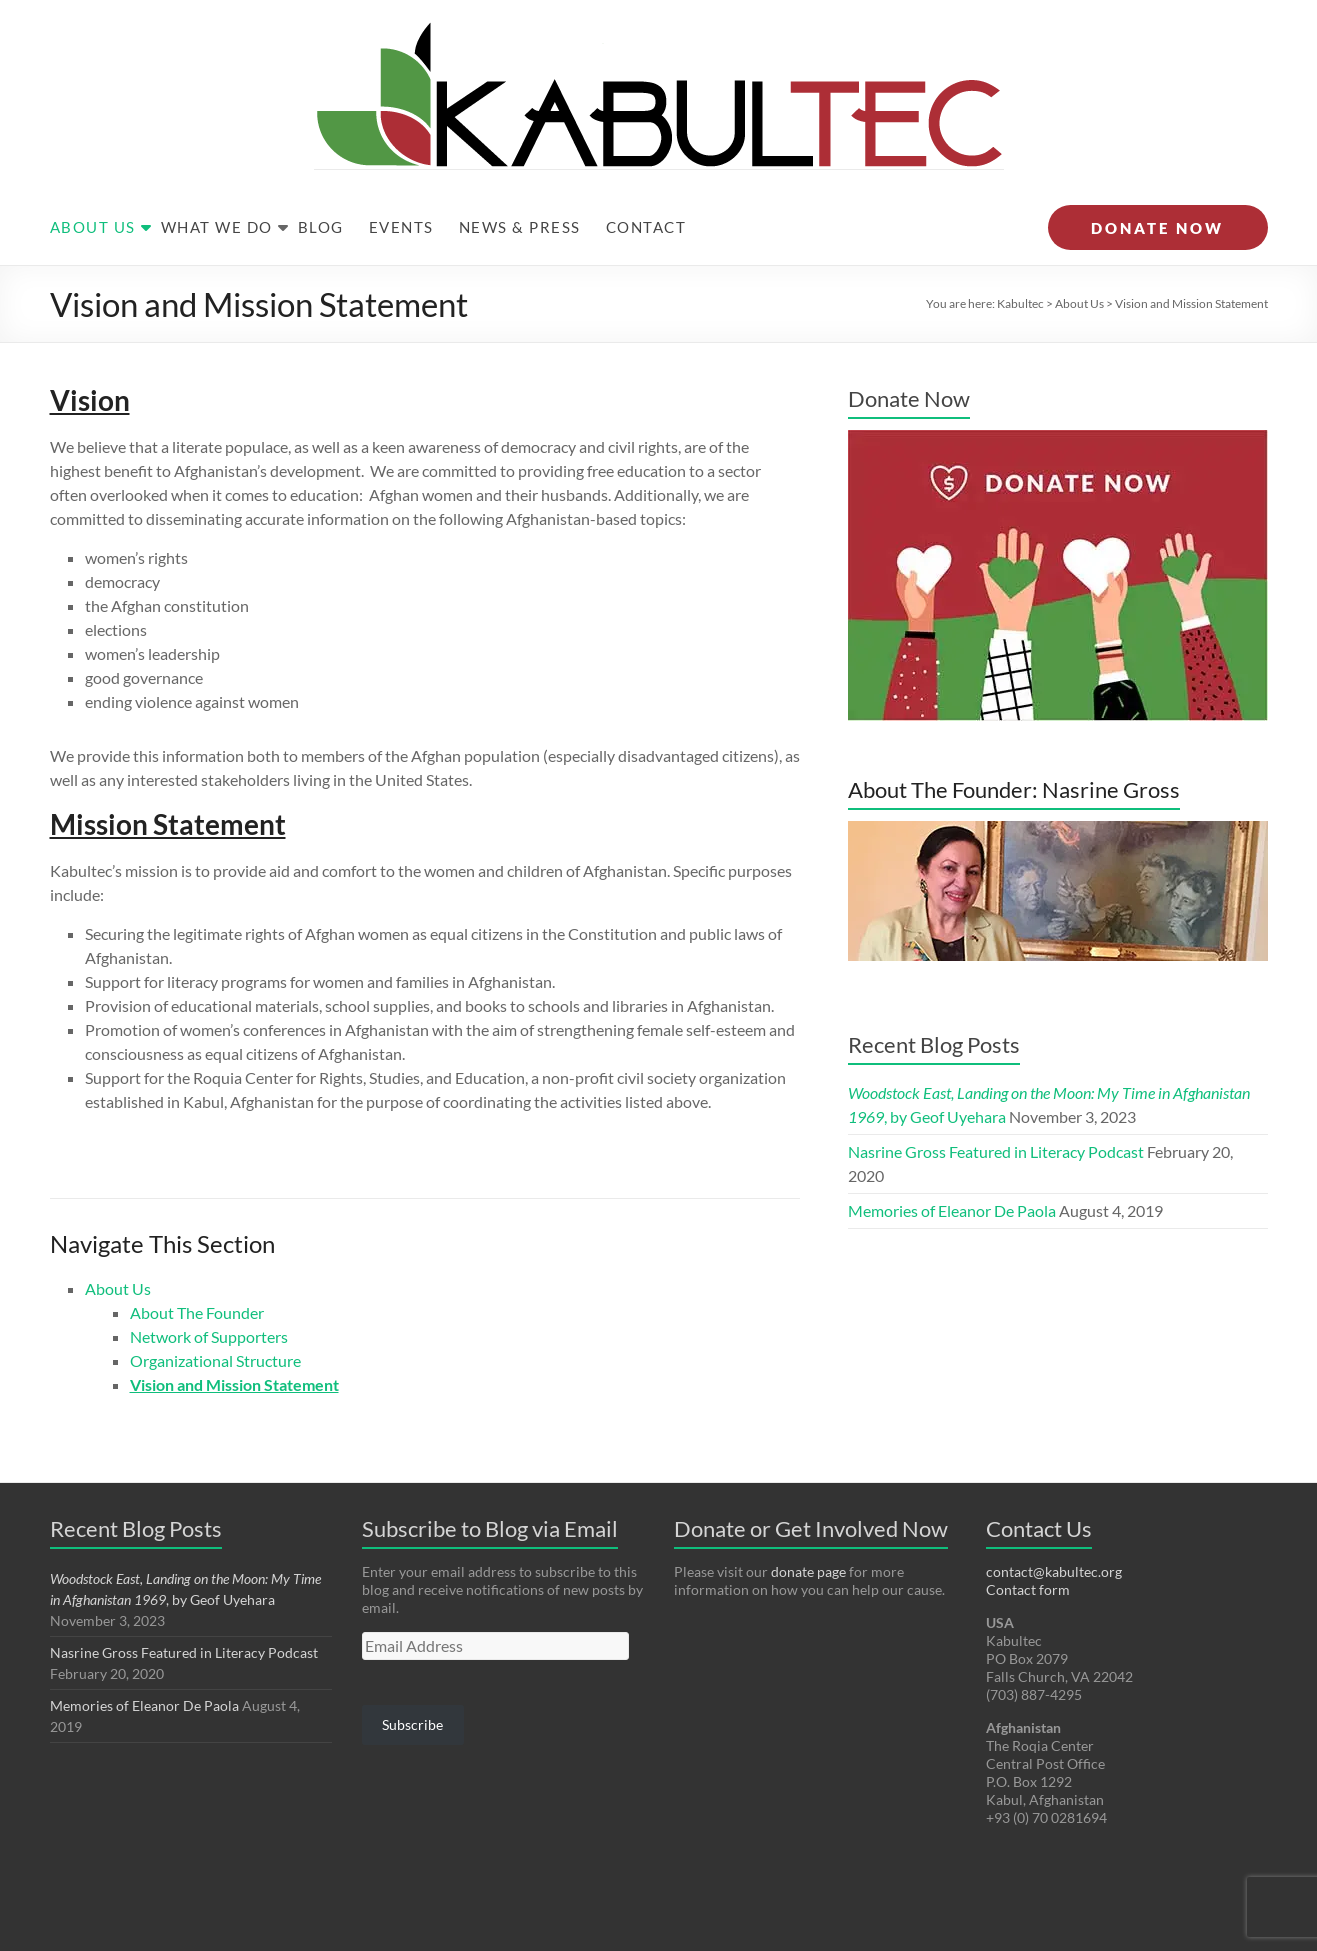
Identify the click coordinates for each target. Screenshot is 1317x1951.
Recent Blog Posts (934, 1004)
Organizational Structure (215, 1320)
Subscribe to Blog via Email (490, 1488)
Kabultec (1020, 263)
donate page (808, 1531)
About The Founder (197, 1272)
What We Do (217, 187)
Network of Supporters (209, 1296)
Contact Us (1039, 1488)
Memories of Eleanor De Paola (952, 1170)
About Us (93, 187)
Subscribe (412, 1684)
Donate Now (909, 358)
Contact (646, 187)
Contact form (1028, 1549)
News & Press (520, 187)
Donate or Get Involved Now (811, 1488)
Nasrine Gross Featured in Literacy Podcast (996, 1111)
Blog (321, 187)
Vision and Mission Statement (234, 1344)
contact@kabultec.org (1054, 1531)
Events (401, 187)
